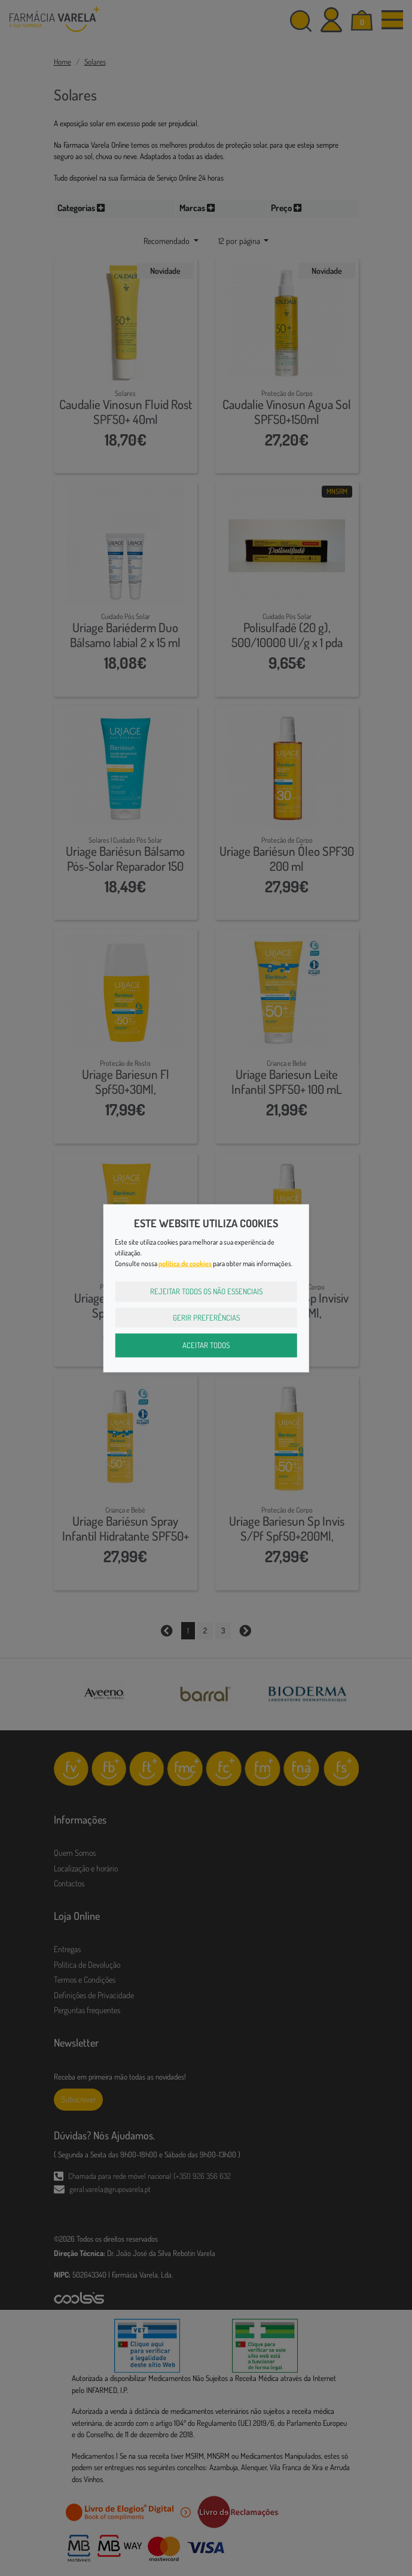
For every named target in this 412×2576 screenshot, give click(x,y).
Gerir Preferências (206, 1317)
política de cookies (185, 1263)
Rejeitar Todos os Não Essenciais (206, 1291)
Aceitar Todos (206, 1345)
